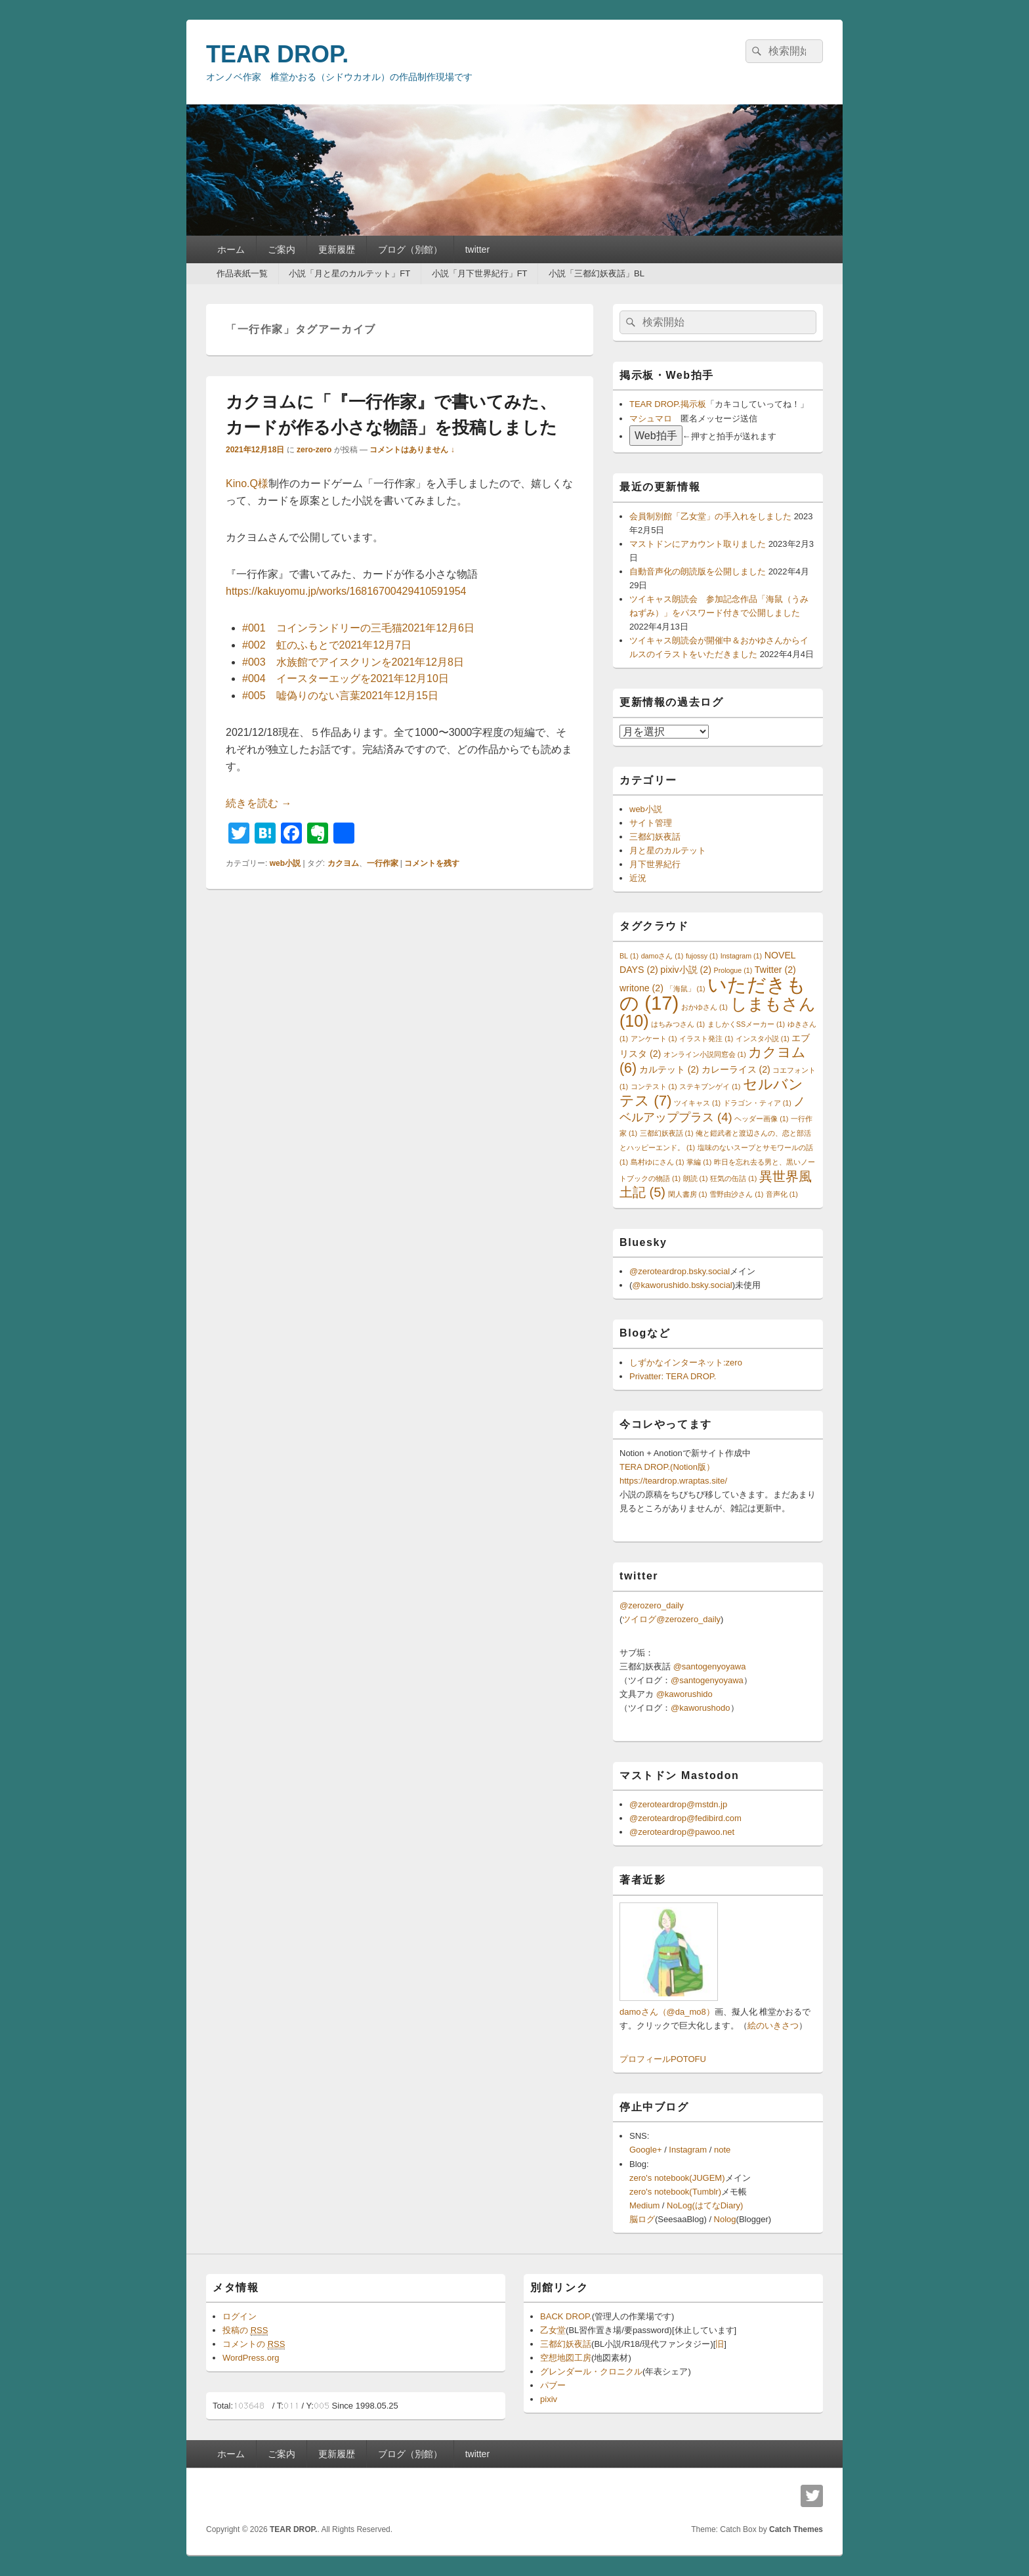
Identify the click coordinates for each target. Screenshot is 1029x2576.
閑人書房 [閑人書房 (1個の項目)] (687, 1194)
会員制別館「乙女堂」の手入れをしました (710, 516)
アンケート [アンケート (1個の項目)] (654, 1038)
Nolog (725, 2219)
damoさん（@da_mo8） (667, 2012)
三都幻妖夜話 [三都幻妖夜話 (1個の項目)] (667, 1133)
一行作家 (382, 863)
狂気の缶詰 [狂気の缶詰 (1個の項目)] (733, 1178)
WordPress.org (250, 2358)
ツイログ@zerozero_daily (671, 1619)
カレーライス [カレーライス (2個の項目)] (736, 1069)
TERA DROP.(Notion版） (667, 1467)
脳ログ (642, 2219)
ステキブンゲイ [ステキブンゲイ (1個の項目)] (709, 1086)
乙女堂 (553, 2330)
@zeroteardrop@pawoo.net (681, 1832)
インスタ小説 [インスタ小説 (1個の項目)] (762, 1038)
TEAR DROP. (277, 54)
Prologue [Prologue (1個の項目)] (733, 970)
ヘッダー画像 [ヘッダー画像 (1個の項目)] (761, 1119)
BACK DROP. (566, 2316)
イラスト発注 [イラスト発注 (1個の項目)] (706, 1038)
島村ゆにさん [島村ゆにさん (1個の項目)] (657, 1162)
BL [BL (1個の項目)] (629, 956)
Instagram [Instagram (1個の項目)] (741, 956)
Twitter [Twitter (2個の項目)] (775, 969)
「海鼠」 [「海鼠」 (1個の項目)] (685, 989)
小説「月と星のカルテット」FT (349, 273)
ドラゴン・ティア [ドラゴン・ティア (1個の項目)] (757, 1103)
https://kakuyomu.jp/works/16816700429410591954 (346, 591)
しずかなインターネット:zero (685, 1362)
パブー (553, 2385)
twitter (477, 249)
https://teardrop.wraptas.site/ (673, 1481)
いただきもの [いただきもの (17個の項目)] (713, 994)
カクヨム (343, 863)
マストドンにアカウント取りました (697, 544)
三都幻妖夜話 (655, 837)
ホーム (231, 249)
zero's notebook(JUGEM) (677, 2178)
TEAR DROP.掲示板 (667, 404)
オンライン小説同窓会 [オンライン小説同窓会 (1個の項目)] (704, 1054)
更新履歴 (336, 249)
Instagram (688, 2150)
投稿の (245, 2330)
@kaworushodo (700, 1708)
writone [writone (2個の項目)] (641, 988)
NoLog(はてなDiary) (705, 2205)
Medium (644, 2205)
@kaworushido (684, 1694)
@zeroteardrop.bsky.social (679, 1271)
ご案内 (281, 249)
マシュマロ (650, 418)
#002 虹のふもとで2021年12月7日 (326, 645)
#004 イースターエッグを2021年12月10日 (345, 678)
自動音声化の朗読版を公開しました (697, 571)
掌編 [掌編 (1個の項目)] (698, 1162)
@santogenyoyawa (709, 1666)
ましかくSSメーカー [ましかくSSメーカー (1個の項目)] (746, 1024)
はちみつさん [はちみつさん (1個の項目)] (678, 1024)
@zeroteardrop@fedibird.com (685, 1818)
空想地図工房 (565, 2358)
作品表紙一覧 (242, 273)
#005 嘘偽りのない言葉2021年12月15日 (340, 695)
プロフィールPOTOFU (663, 2059)
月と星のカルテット (667, 850)
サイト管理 (650, 823)
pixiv (548, 2399)
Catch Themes (796, 2529)
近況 (637, 878)
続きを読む (258, 803)
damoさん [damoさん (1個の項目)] (662, 956)
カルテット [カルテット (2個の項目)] (669, 1069)
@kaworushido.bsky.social (682, 1285)
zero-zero (314, 449)
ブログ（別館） (410, 249)
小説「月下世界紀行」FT (480, 273)
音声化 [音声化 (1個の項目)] (782, 1194)
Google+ (645, 2150)
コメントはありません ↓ (411, 449)
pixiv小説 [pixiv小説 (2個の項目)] (685, 969)
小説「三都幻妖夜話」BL (596, 273)
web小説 (285, 863)
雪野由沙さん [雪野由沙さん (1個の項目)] (736, 1194)
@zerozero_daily (652, 1605)
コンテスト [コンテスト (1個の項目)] (654, 1086)
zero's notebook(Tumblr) (675, 2192)
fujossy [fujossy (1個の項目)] (702, 956)
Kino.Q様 (247, 483)
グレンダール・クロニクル (591, 2371)
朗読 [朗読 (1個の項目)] (695, 1178)
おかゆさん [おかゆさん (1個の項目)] (704, 1007)
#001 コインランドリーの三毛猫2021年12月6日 (358, 627)
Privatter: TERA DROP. (672, 1376)
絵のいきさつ (773, 2025)
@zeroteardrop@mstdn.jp (678, 1804)
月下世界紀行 (655, 864)
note (722, 2150)
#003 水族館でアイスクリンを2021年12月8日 (353, 662)
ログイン (239, 2316)
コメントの (253, 2344)
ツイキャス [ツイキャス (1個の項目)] (697, 1103)
